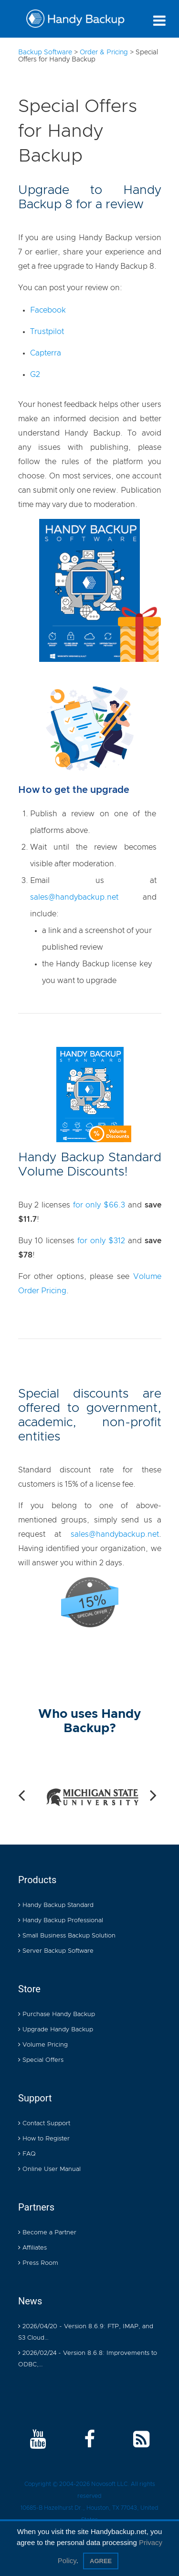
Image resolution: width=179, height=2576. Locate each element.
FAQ (27, 2154)
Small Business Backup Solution (67, 1936)
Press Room (38, 2263)
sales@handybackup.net (74, 897)
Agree (101, 2561)
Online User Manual (49, 2169)
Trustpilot (47, 331)
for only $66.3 (99, 1205)
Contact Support (44, 2123)
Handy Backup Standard (56, 1905)
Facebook (48, 310)
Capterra (45, 353)
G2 (35, 374)
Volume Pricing (43, 2045)
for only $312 (101, 1241)
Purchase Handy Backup (56, 2014)
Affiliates (32, 2248)
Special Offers (40, 2060)
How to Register (44, 2139)
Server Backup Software (56, 1951)
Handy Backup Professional (60, 1920)
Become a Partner (47, 2233)
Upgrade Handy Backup (55, 2030)
